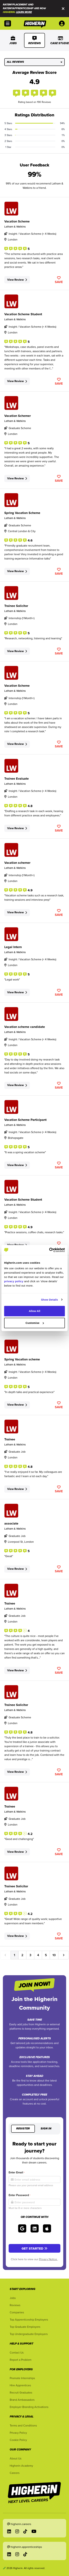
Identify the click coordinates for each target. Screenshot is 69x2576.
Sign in (46, 2129)
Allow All (34, 1310)
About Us (15, 2458)
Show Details (49, 1299)
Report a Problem (20, 2360)
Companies (17, 2312)
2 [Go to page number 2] (22, 1955)
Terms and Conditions (23, 2425)
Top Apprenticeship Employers (29, 2319)
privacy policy (13, 1281)
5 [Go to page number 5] (46, 1955)
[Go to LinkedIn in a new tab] (9, 2531)
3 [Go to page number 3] (30, 1955)
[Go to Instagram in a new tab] (17, 2531)
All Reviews (34, 62)
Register (23, 2129)
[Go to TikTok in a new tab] (25, 2531)
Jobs (13, 40)
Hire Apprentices (20, 2385)
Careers (14, 2473)
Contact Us (17, 2352)
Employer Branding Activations (29, 2407)
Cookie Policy (18, 2440)
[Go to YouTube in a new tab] (33, 2531)
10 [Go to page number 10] (54, 1955)
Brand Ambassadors (22, 2400)
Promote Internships (22, 2378)
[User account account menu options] (62, 23)
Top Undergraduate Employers (29, 2334)
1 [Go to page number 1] (14, 1955)
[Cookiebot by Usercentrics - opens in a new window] (49, 1250)
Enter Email (17, 2172)
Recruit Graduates (21, 2392)
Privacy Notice (48, 2259)
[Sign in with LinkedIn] (35, 2228)
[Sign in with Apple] (47, 2228)
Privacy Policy (18, 2433)
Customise (35, 1322)
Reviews (34, 40)
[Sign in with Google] (22, 2228)
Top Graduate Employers (25, 2327)
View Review (17, 280)
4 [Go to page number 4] (38, 1955)
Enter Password (19, 2195)
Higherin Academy (21, 2466)
